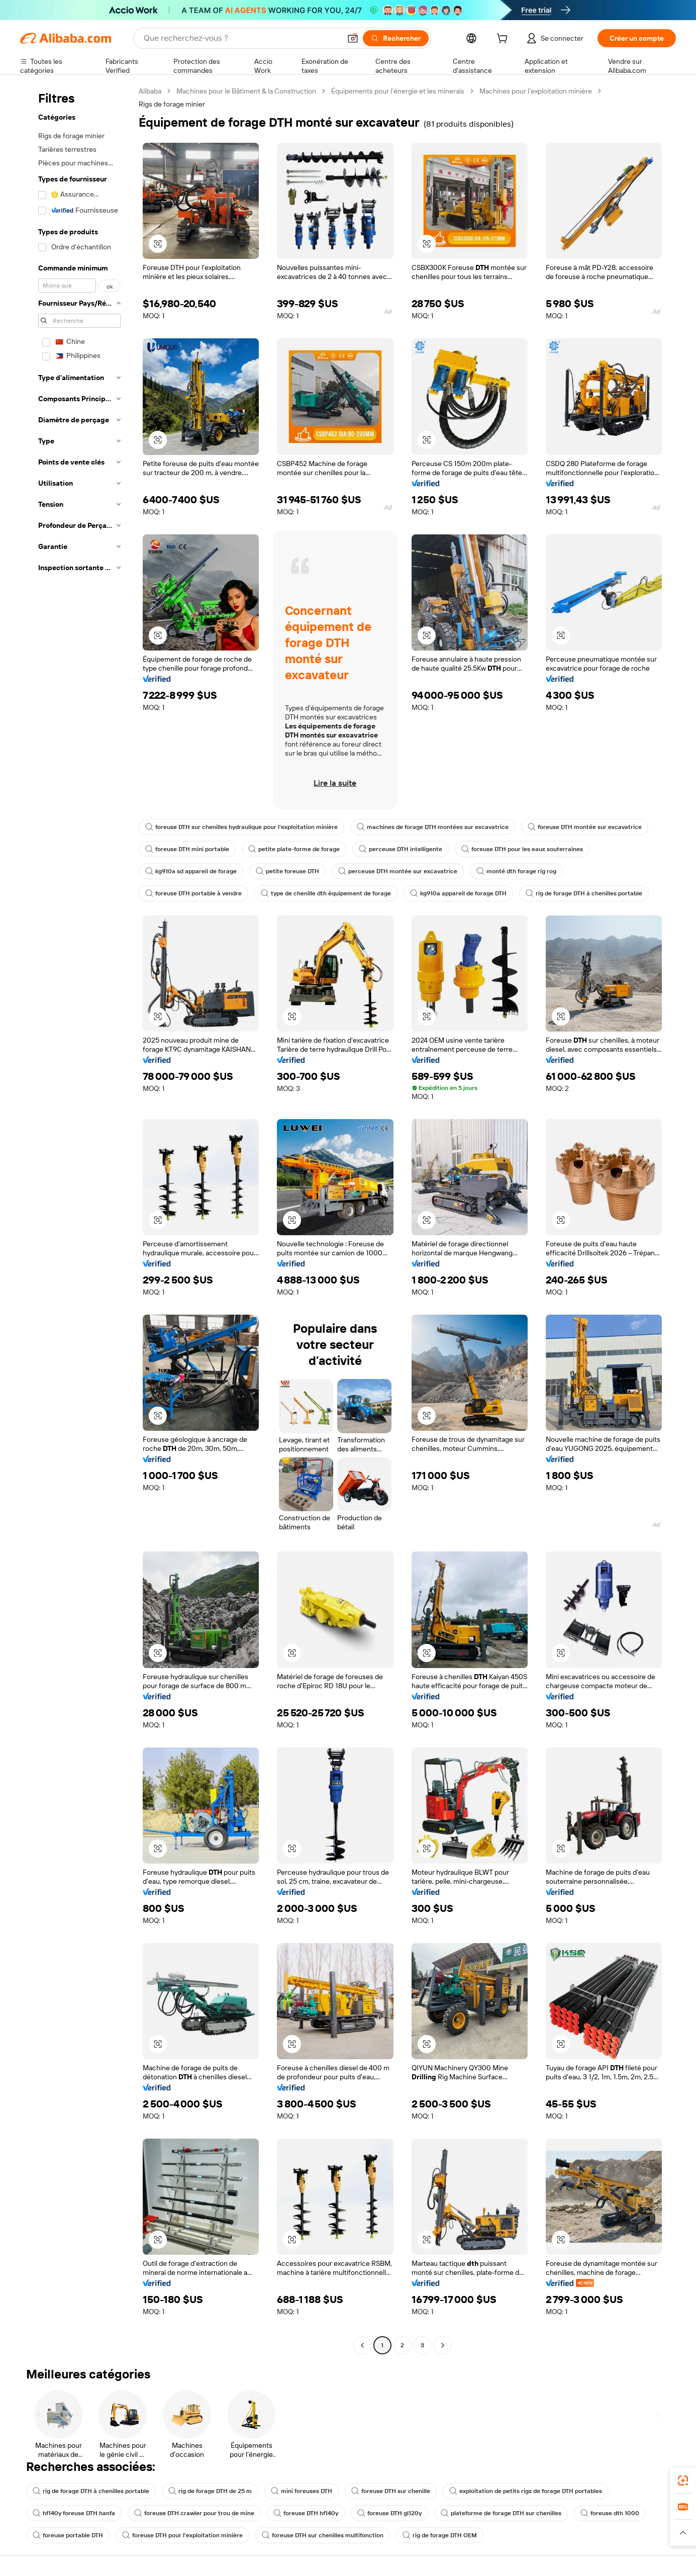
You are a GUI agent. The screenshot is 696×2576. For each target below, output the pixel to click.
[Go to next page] (443, 2345)
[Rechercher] (396, 38)
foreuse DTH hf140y (305, 2513)
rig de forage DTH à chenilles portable (584, 893)
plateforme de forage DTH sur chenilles (501, 2513)
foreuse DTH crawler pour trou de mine (194, 2513)
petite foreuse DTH (287, 871)
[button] (353, 38)
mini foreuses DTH (301, 2491)
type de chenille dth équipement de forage (326, 893)
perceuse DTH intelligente (400, 849)
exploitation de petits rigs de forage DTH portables (525, 2491)
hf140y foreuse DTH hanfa (74, 2513)
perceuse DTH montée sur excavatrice (397, 871)
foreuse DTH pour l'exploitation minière (182, 2535)
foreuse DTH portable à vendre (193, 893)
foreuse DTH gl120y (389, 2513)
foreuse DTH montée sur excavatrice (585, 827)
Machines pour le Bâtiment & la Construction (246, 91)
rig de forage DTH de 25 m (210, 2491)
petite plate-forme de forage (294, 849)
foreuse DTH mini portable (187, 849)
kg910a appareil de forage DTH (458, 893)
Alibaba (150, 91)
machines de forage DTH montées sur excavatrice (433, 827)
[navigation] (76, 1219)
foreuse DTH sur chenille (390, 2491)
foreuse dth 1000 (609, 2513)
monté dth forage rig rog (516, 871)
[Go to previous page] (362, 2345)
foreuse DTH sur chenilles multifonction (322, 2535)
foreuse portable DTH (68, 2535)
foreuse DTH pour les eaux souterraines (522, 849)
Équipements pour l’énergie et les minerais (397, 91)
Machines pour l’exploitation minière (535, 91)
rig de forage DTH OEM (440, 2535)
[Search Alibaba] (241, 38)
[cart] (504, 40)
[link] (683, 2480)
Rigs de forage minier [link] (172, 104)
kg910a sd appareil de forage (191, 871)
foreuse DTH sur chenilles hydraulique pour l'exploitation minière (241, 827)
